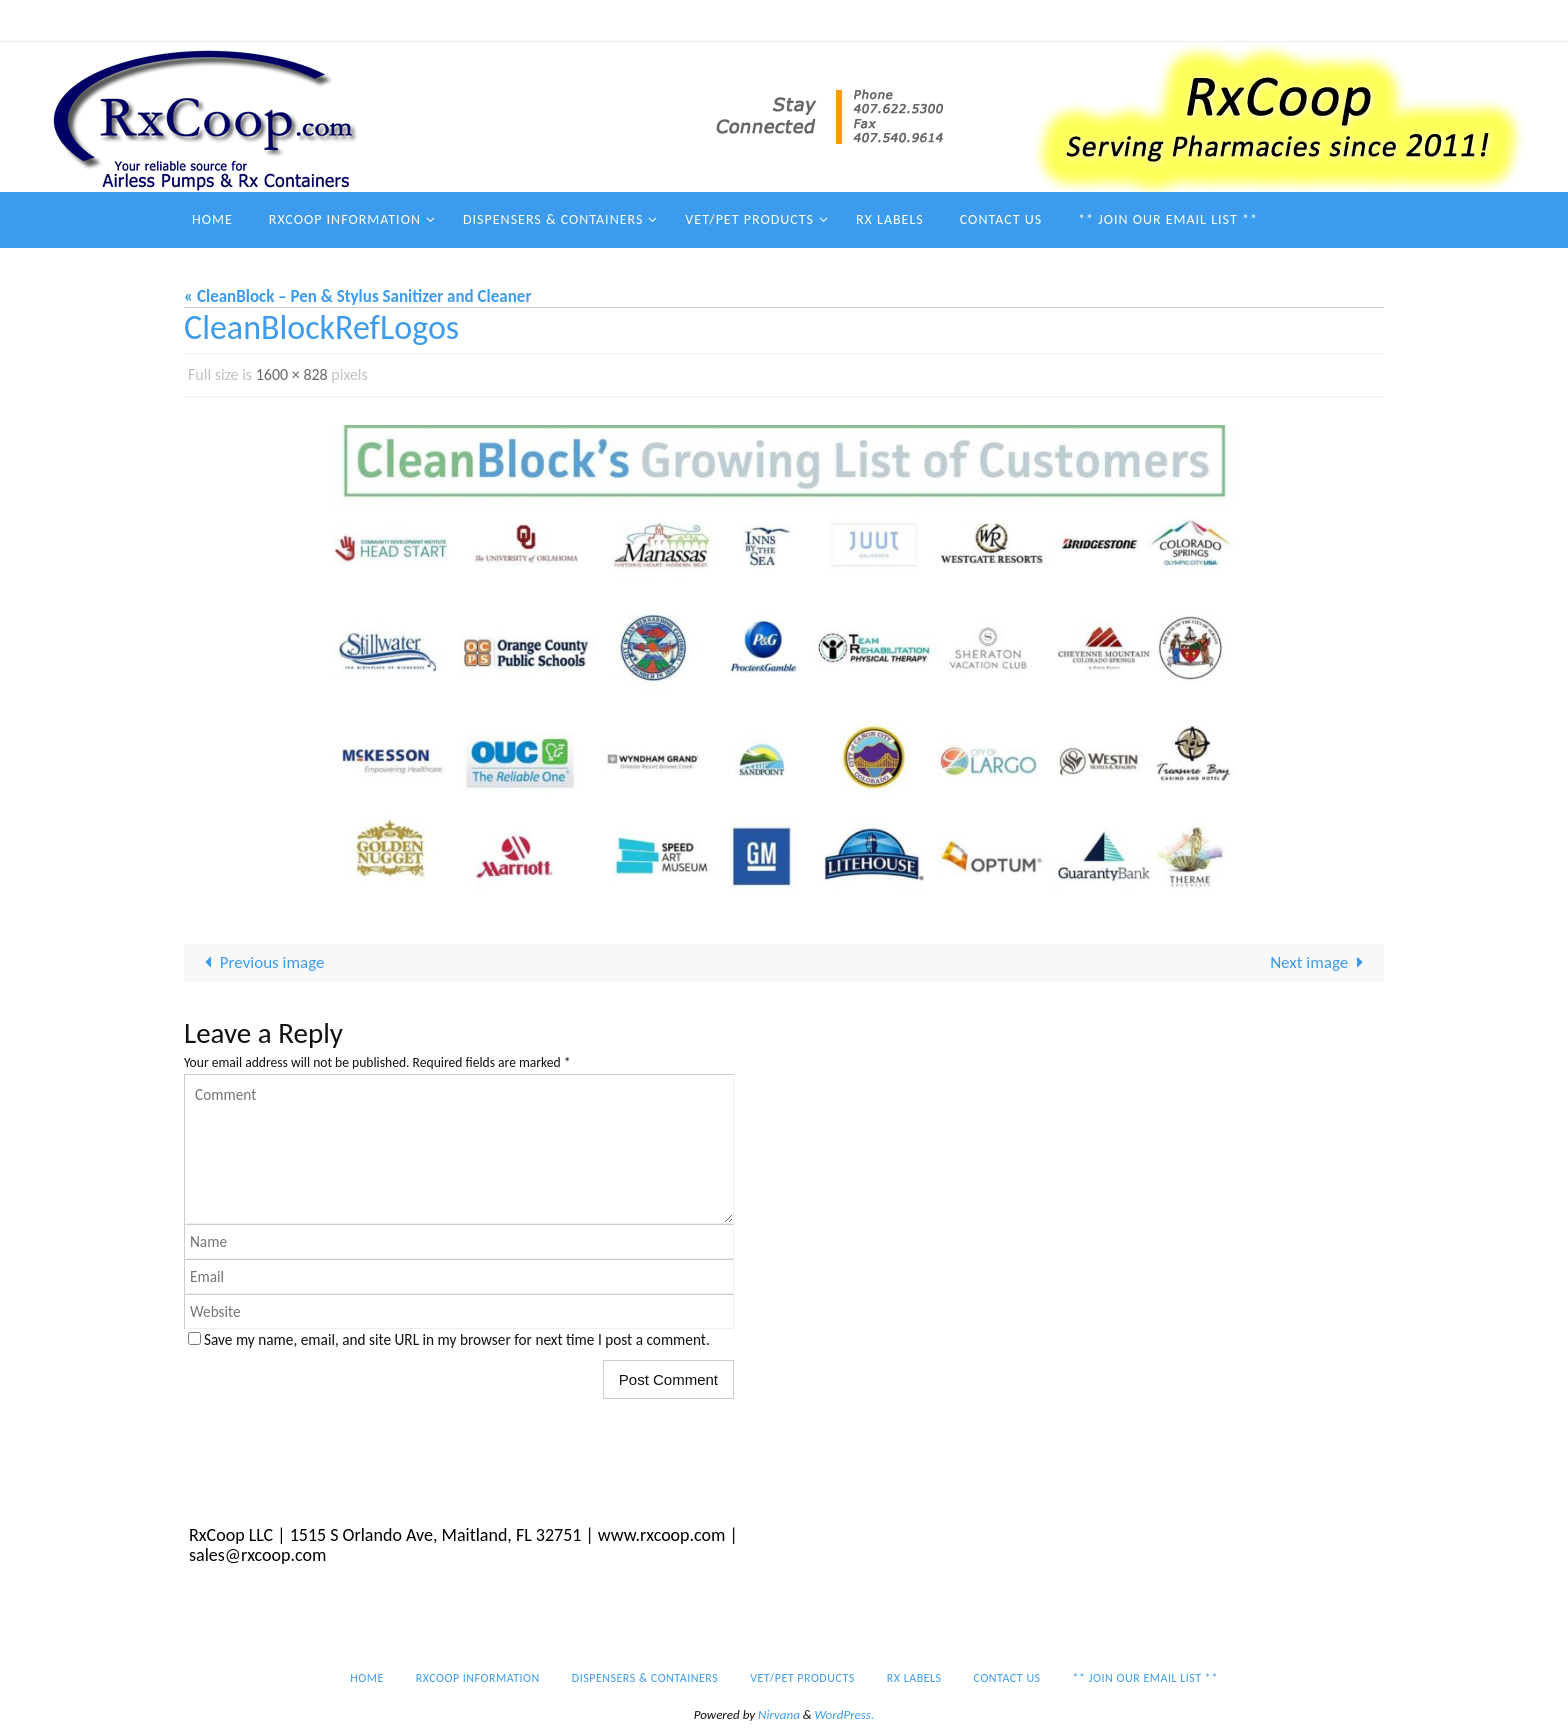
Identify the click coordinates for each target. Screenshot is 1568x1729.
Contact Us (1129, 20)
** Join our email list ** (1259, 20)
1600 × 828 (292, 374)
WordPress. (845, 1714)
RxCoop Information (630, 20)
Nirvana (779, 1714)
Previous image (260, 962)
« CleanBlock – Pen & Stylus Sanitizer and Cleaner (357, 296)
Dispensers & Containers (789, 20)
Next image (1321, 962)
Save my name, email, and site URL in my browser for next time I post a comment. (457, 1339)
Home (526, 20)
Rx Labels (1043, 20)
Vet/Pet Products (938, 20)
